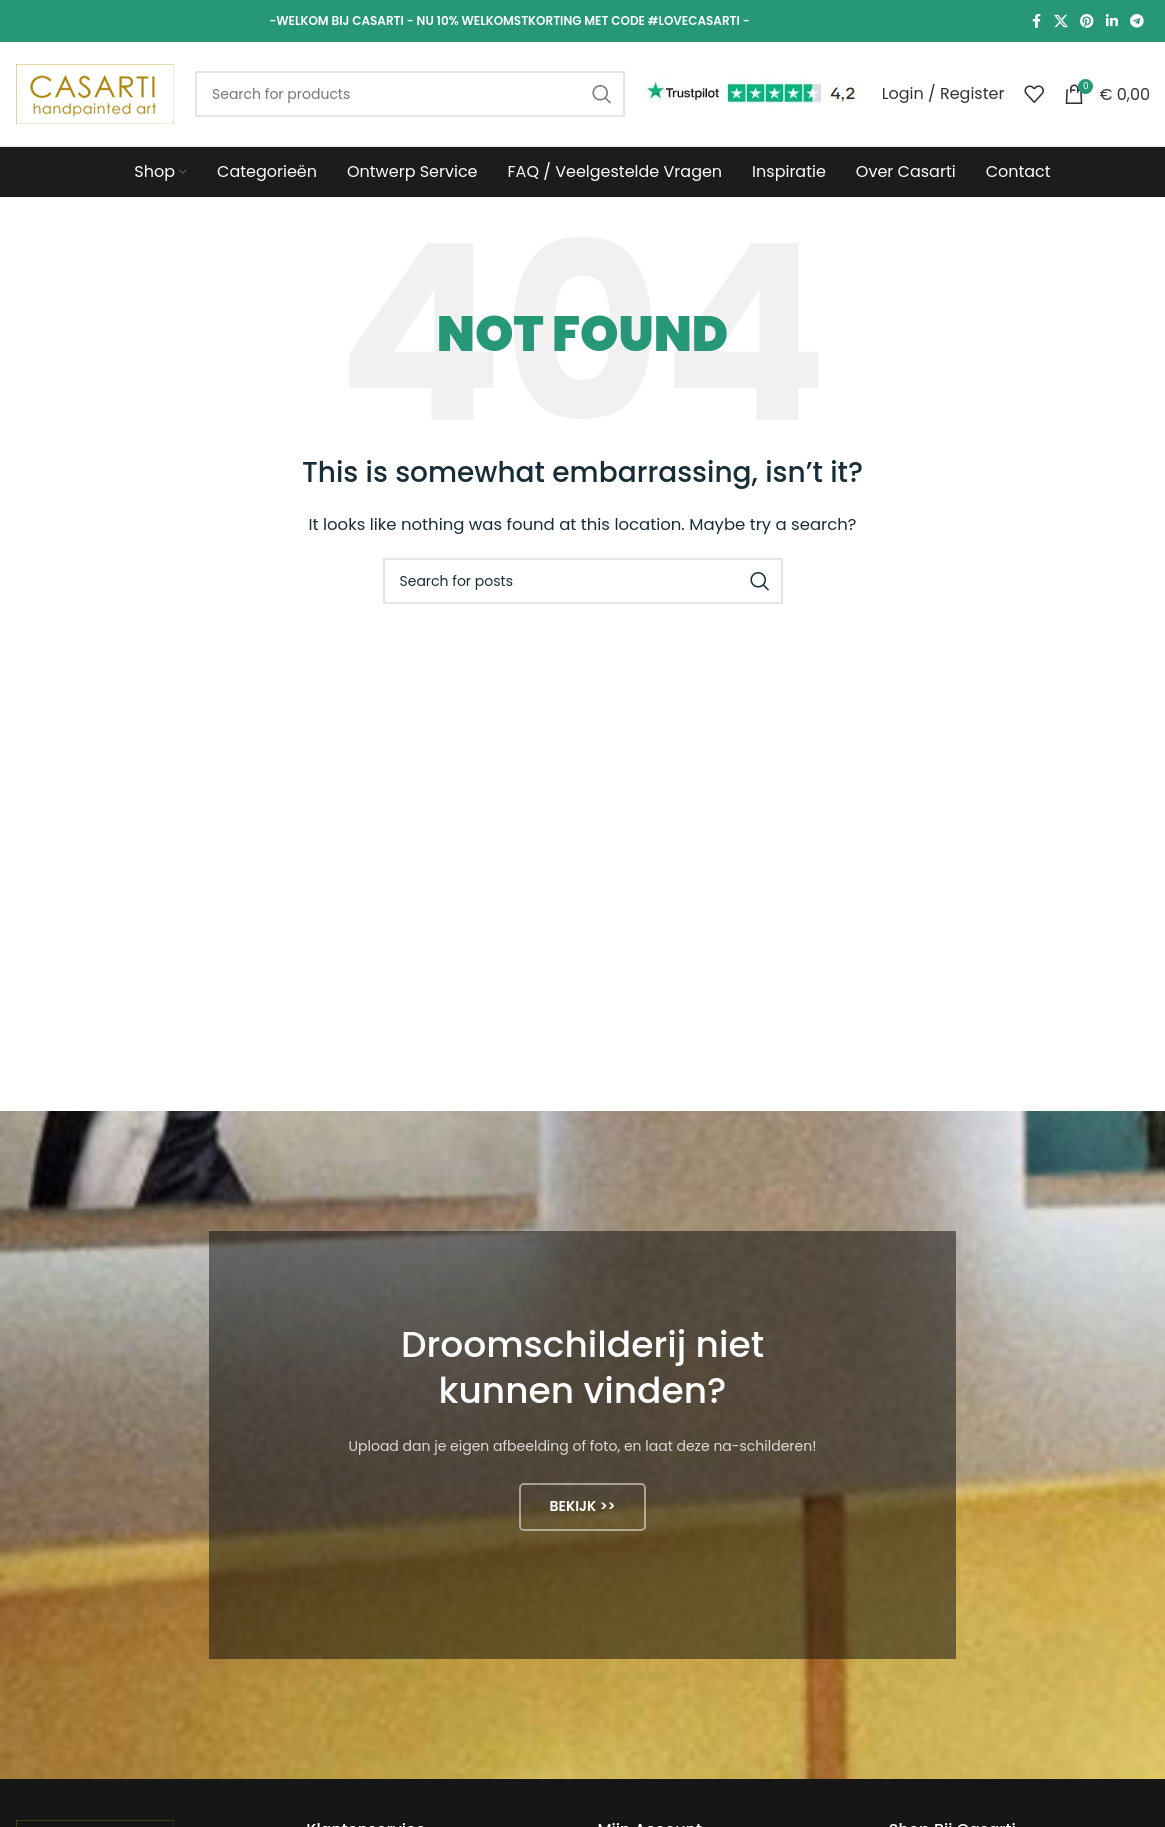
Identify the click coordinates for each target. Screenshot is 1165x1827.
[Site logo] (95, 92)
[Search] (410, 94)
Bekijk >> (582, 1506)
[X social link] (1061, 21)
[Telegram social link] (1137, 21)
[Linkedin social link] (1112, 21)
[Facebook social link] (1036, 21)
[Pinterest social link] (1087, 21)
